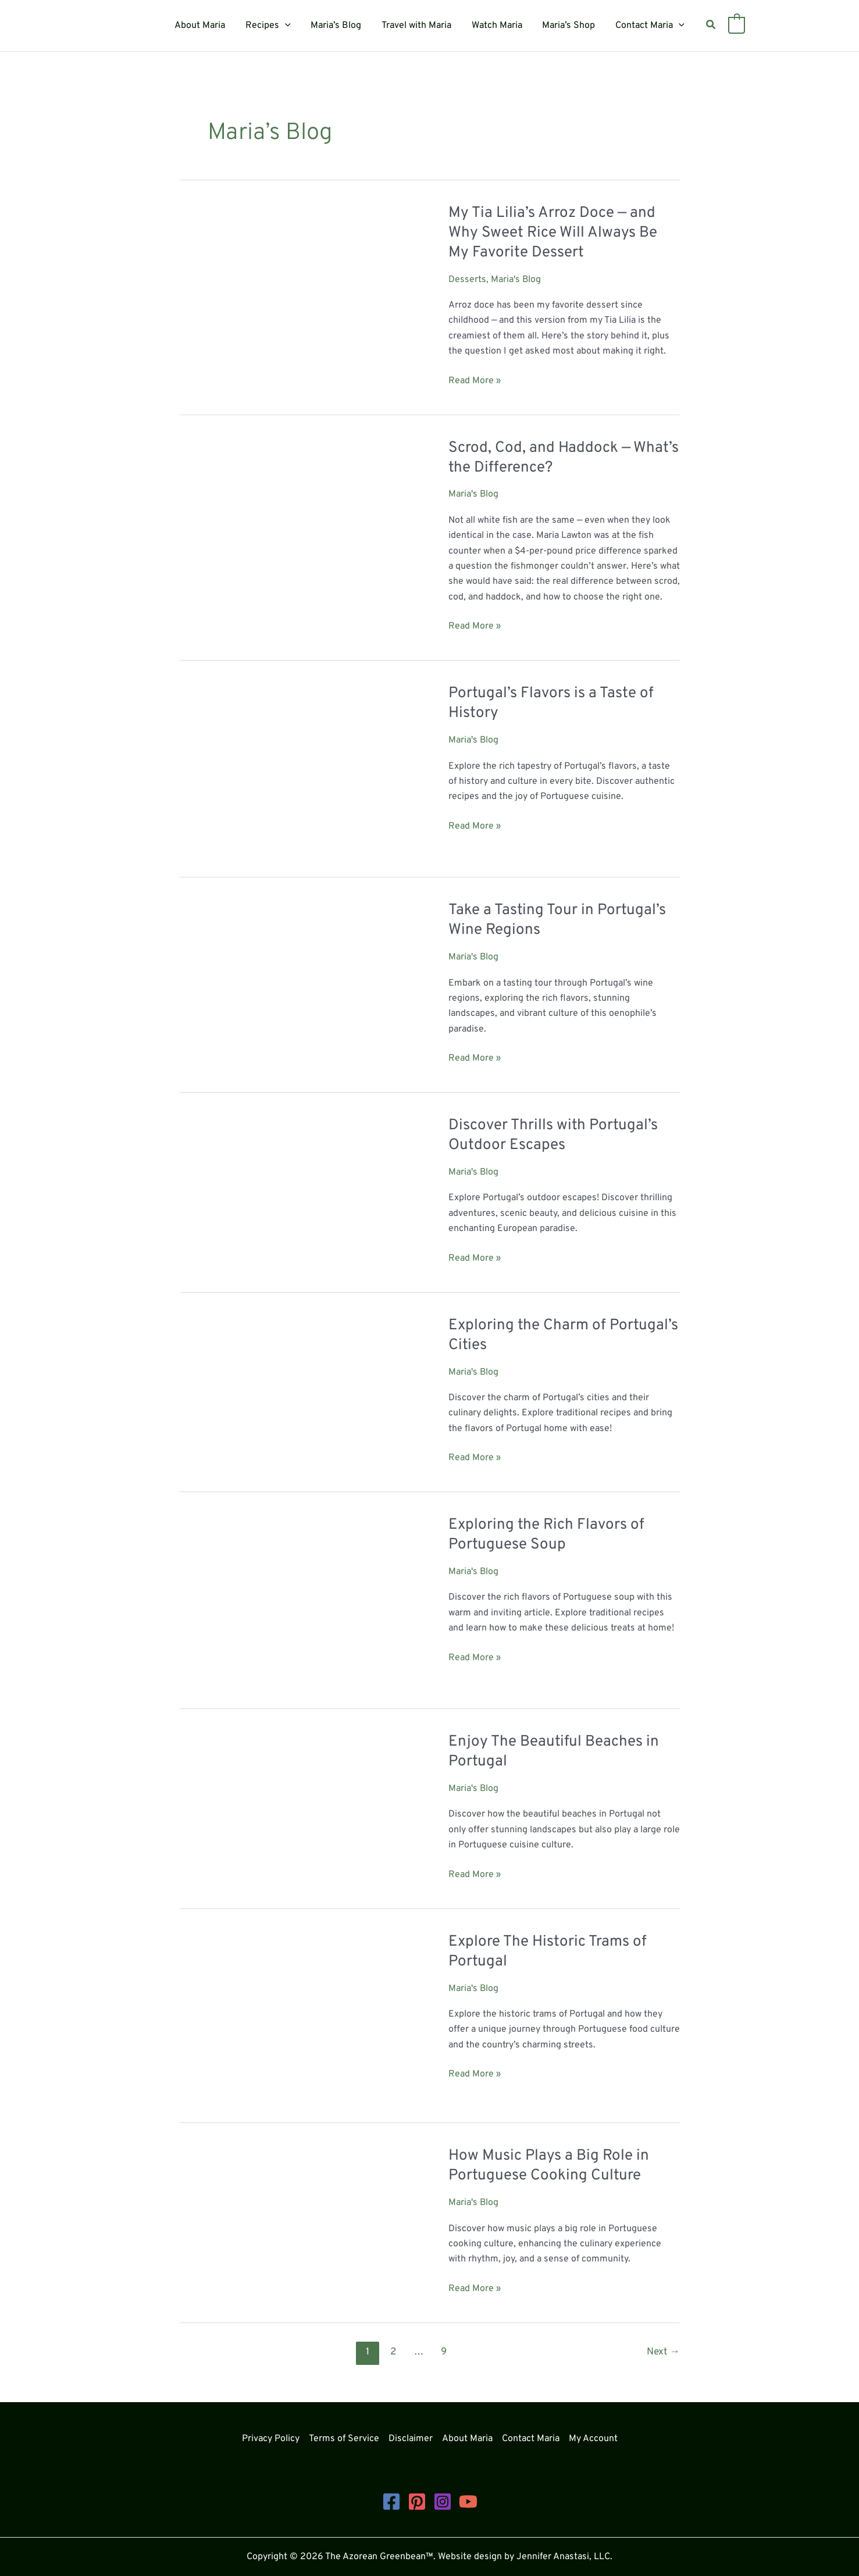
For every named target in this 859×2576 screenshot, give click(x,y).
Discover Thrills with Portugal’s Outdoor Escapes (553, 1135)
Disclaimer (410, 2439)
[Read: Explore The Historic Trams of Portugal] (296, 2018)
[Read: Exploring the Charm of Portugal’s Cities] (296, 1381)
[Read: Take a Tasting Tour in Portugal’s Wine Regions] (296, 974)
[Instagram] (442, 2501)
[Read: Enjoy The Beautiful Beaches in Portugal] (296, 1810)
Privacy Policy (271, 2439)
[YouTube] (468, 2501)
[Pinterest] (417, 2501)
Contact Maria (645, 25)
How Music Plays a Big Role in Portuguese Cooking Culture (548, 2165)
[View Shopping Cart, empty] (731, 25)
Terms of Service (344, 2439)
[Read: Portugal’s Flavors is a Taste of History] (296, 771)
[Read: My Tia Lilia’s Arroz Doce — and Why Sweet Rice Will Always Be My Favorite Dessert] (296, 281)
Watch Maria (495, 25)
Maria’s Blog (337, 25)
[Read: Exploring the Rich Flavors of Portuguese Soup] (296, 1602)
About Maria (204, 25)
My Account (593, 2439)
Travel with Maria (416, 25)
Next (663, 2352)
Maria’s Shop (565, 25)
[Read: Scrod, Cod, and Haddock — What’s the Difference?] (296, 523)
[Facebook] (391, 2501)
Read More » (474, 380)
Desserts (467, 280)
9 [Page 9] (444, 2352)
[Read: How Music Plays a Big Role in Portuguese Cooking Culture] (278, 2216)
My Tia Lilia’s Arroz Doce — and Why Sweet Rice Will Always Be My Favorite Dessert (552, 233)
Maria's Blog (516, 280)
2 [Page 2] (393, 2352)
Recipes (271, 25)
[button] (288, 25)
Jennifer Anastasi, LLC (563, 2557)
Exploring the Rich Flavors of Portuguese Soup (546, 1534)
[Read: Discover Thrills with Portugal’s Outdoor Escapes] (296, 1184)
